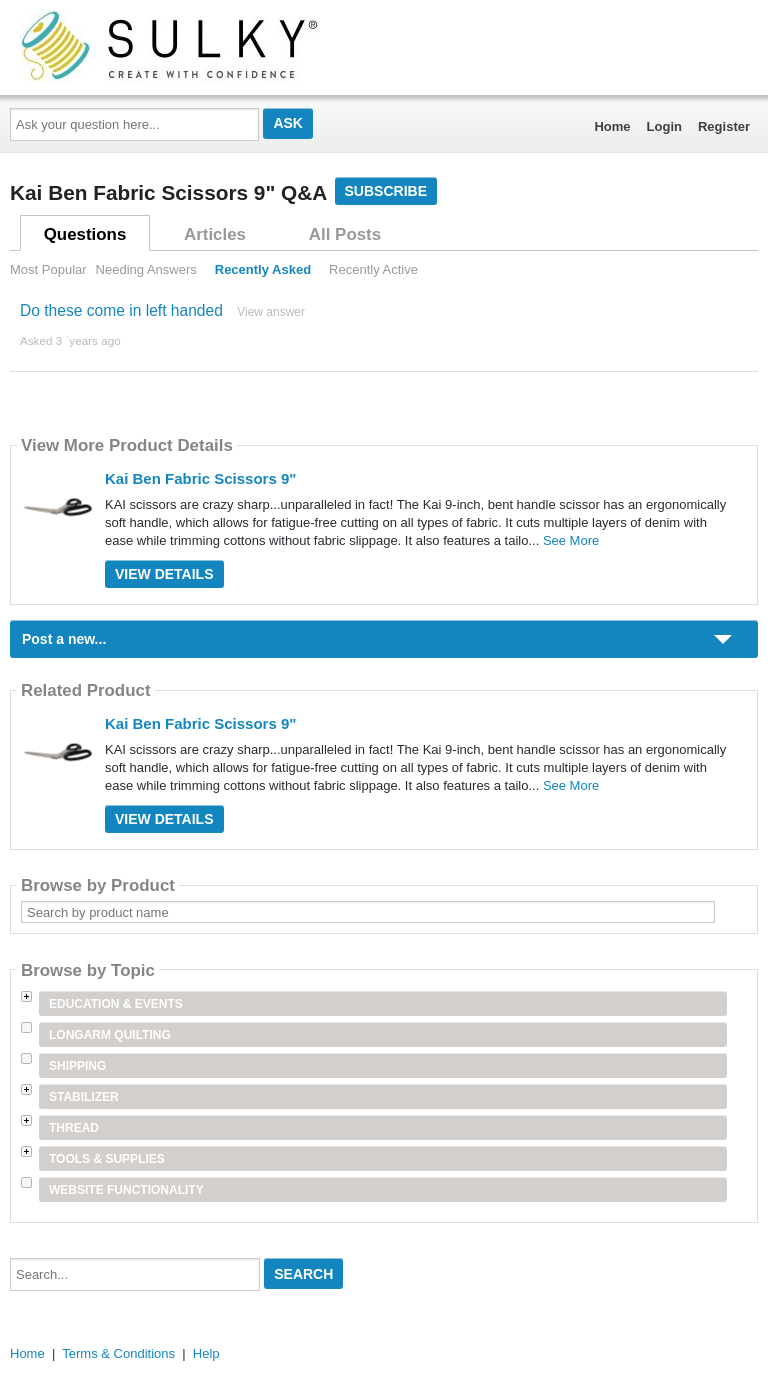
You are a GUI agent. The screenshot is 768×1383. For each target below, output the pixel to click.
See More (571, 540)
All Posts (345, 234)
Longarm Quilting (110, 1035)
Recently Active (373, 269)
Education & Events (116, 1004)
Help (206, 1353)
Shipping (77, 1066)
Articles (215, 234)
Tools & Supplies (107, 1159)
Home (612, 126)
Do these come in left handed (121, 310)
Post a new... (64, 639)
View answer (271, 312)
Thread (74, 1128)
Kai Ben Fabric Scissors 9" (200, 478)
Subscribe (386, 191)
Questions (85, 234)
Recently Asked (263, 269)
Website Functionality (126, 1190)
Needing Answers (146, 269)
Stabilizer (84, 1097)
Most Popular (48, 269)
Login (664, 126)
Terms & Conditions (118, 1353)
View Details (164, 574)
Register (724, 126)
